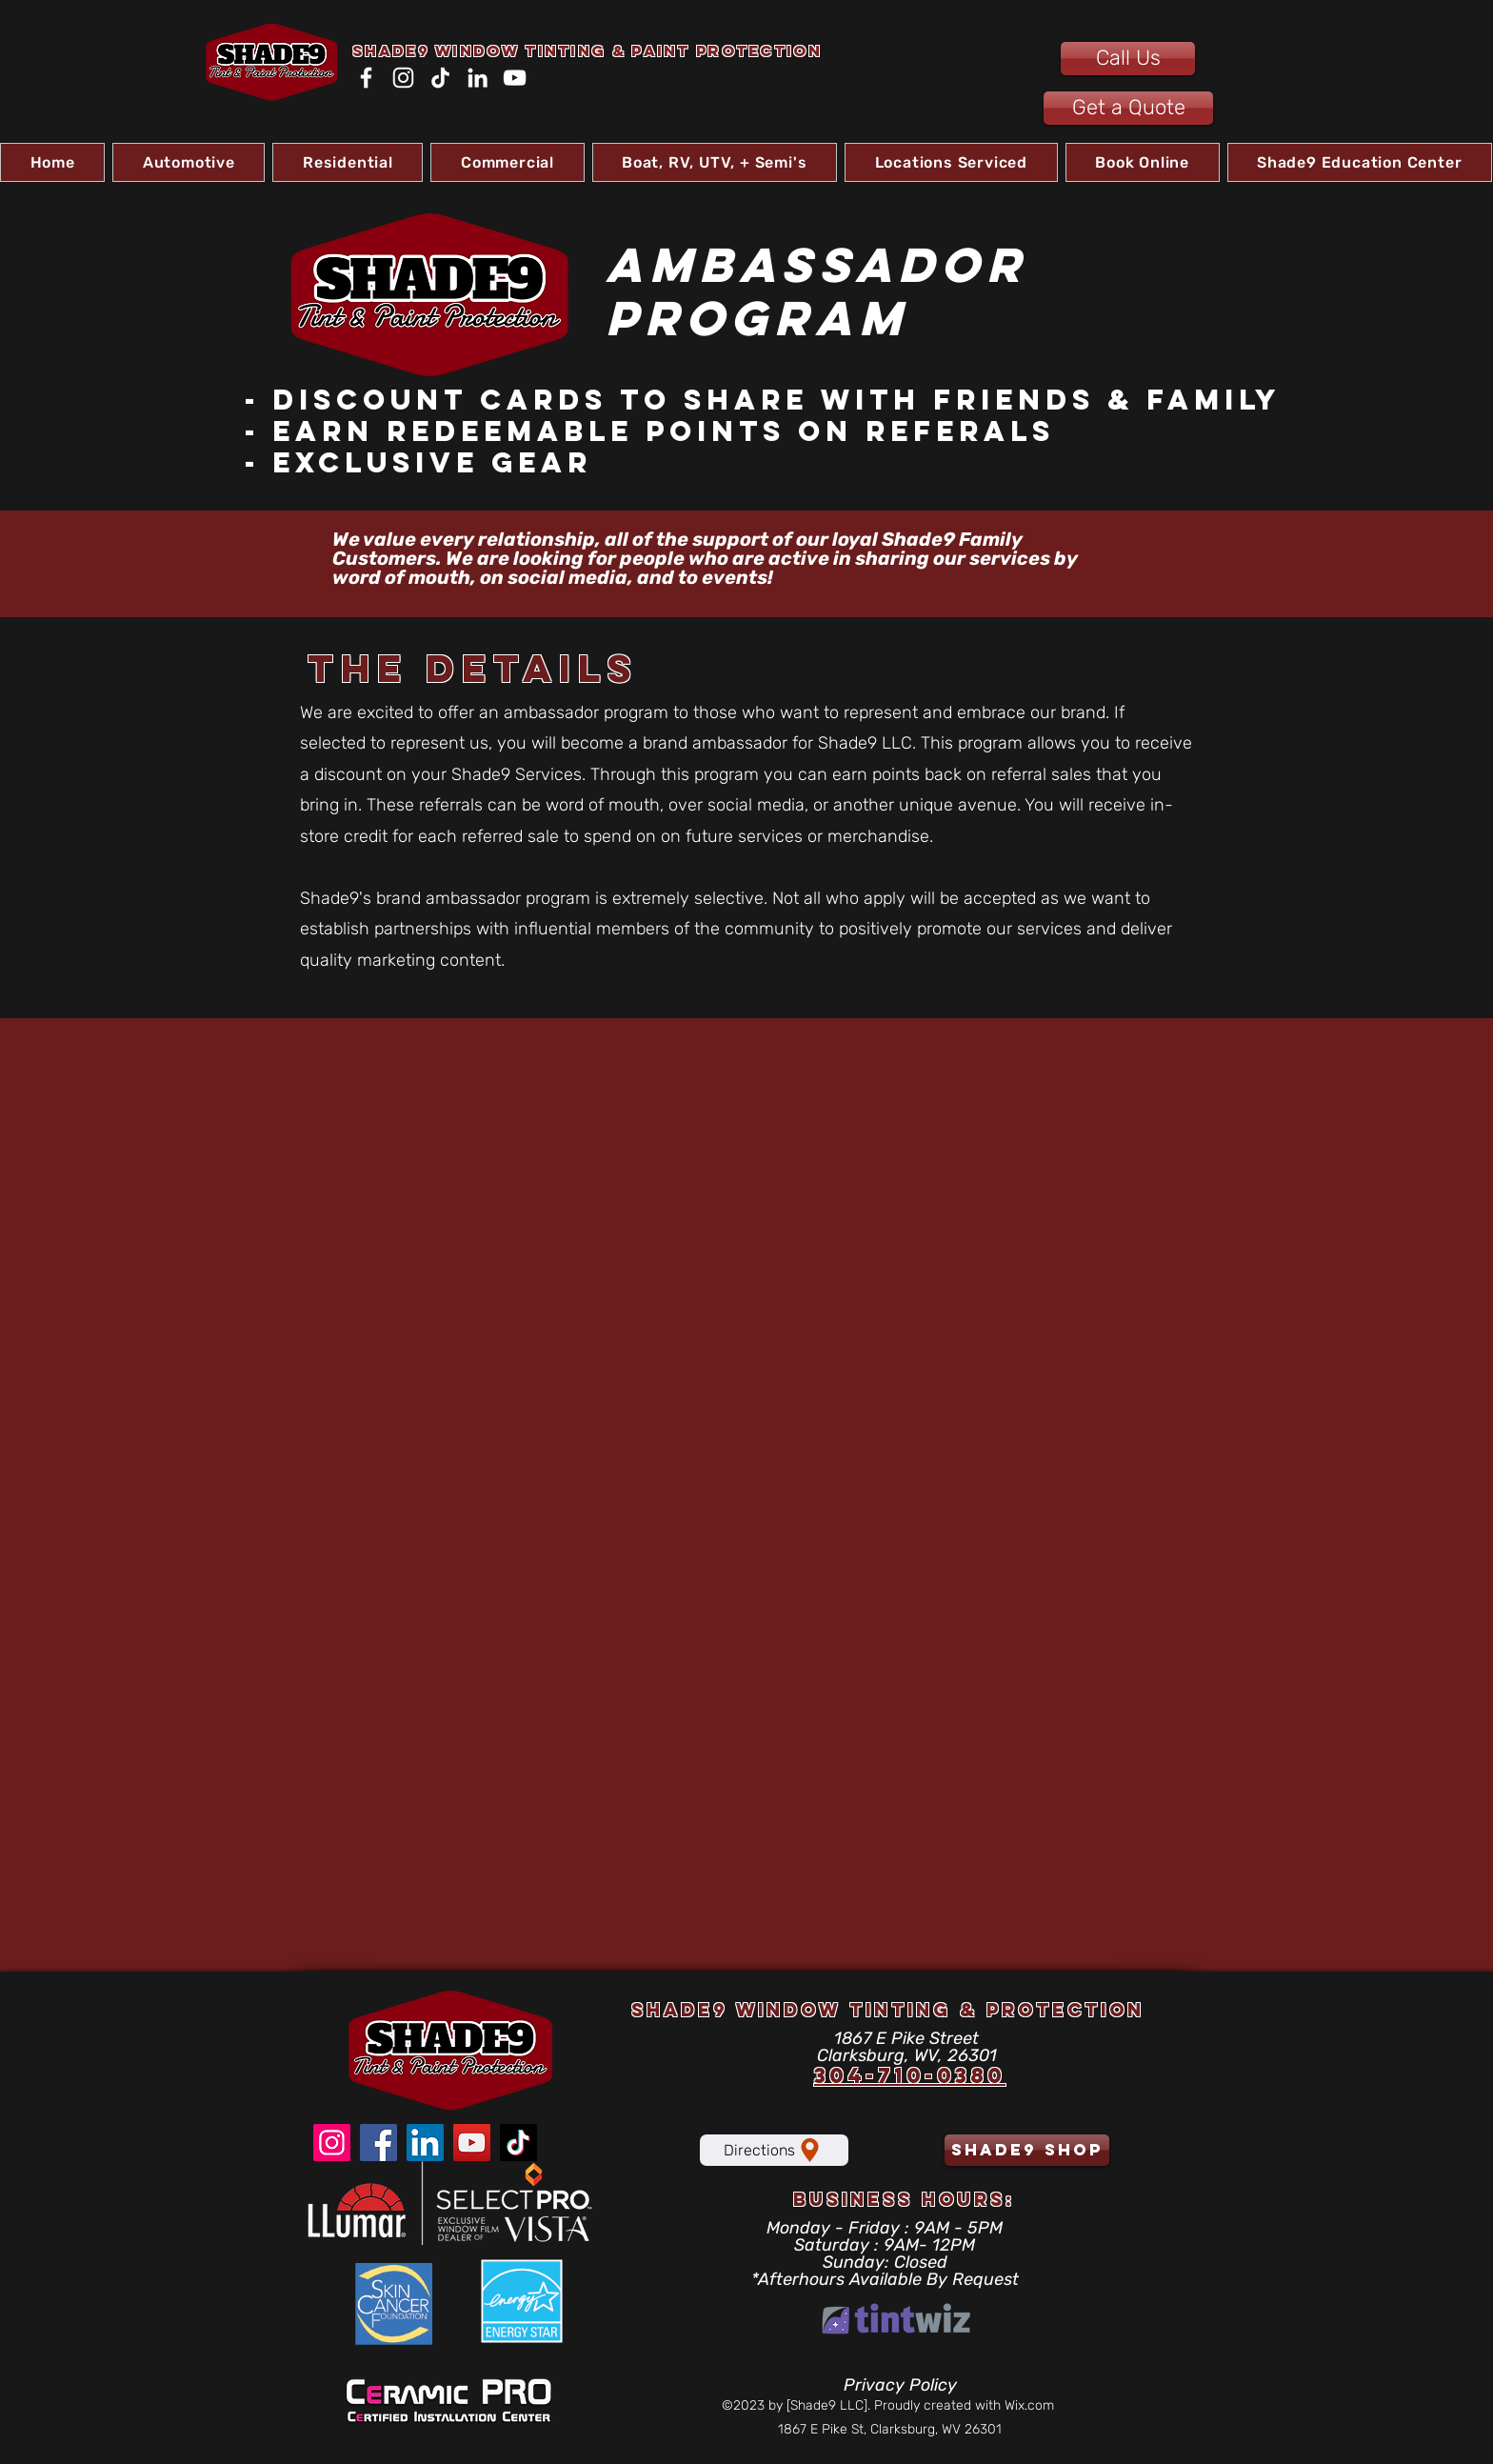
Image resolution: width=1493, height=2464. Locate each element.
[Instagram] (403, 77)
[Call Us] (1128, 58)
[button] (188, 162)
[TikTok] (440, 77)
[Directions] (774, 2150)
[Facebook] (366, 77)
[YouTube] (514, 77)
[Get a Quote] (1128, 108)
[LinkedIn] (477, 77)
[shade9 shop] (1027, 2150)
